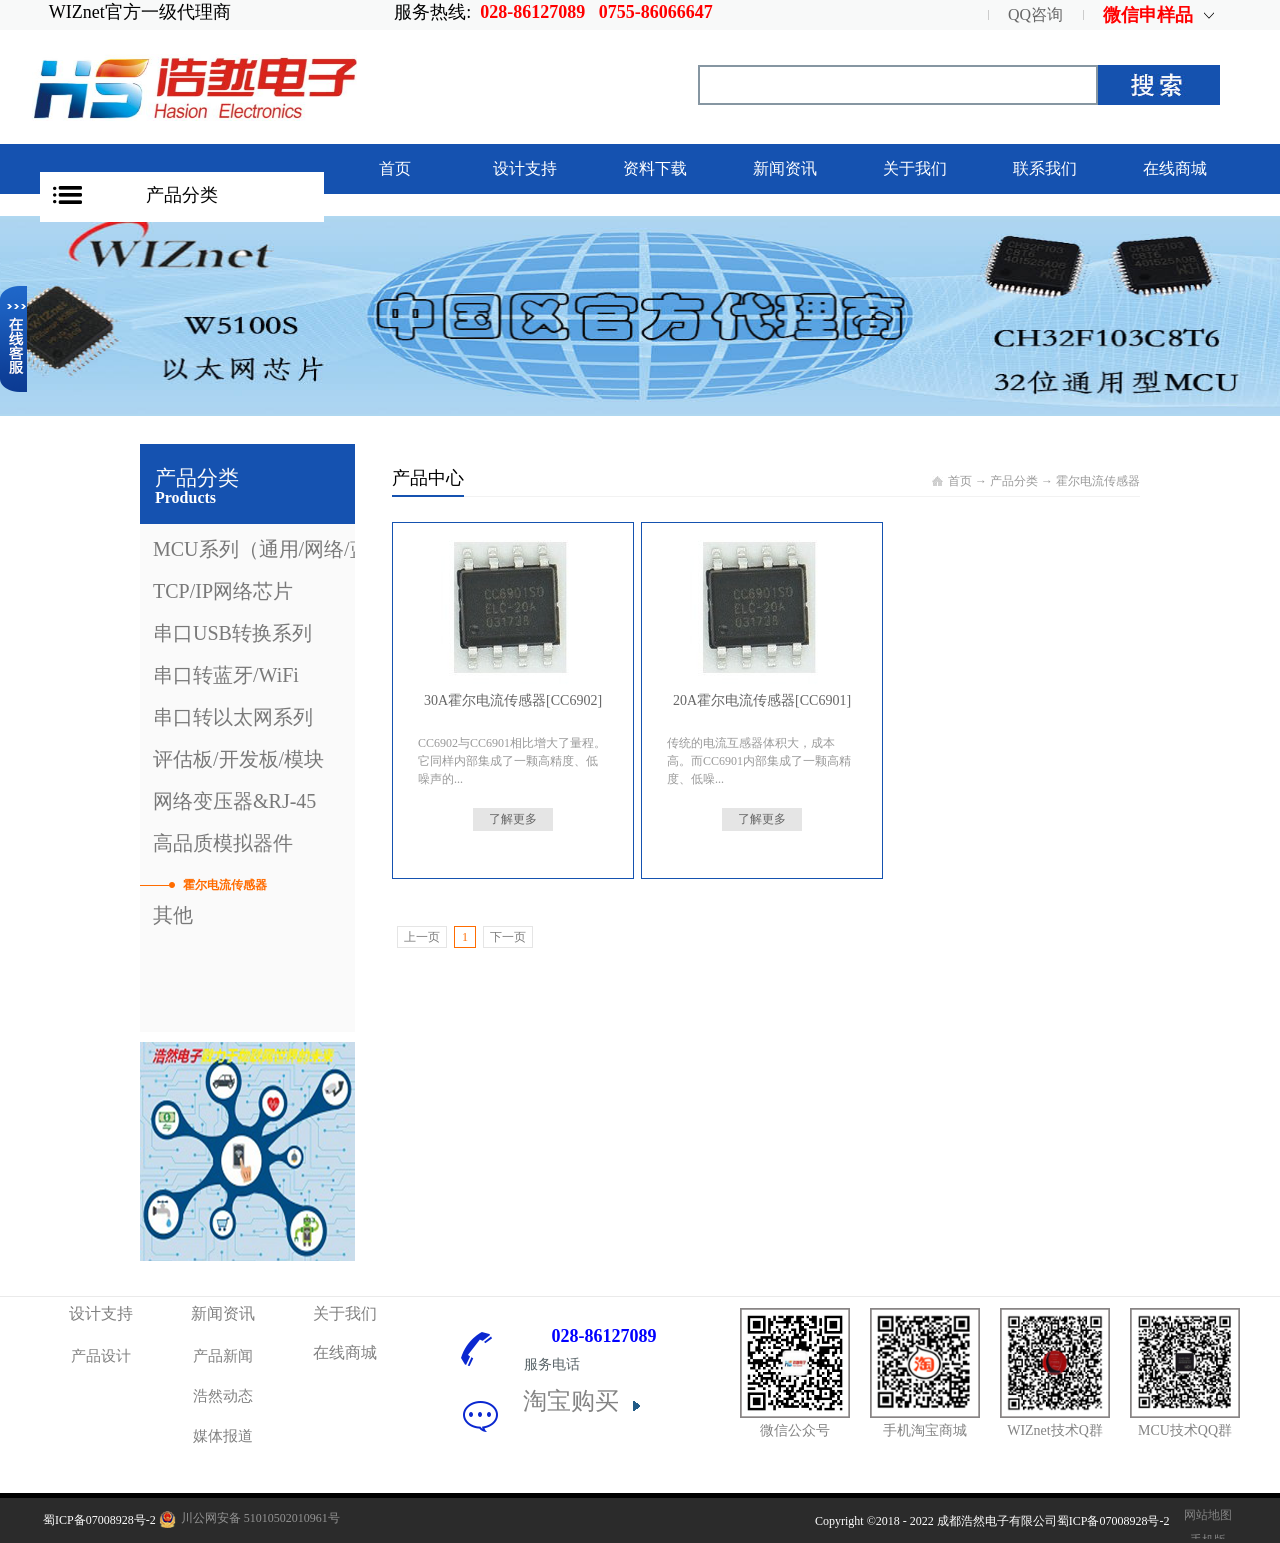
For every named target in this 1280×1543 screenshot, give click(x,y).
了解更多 (513, 819)
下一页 (508, 937)
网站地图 (1205, 1515)
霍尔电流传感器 (1098, 481)
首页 (395, 168)
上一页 (422, 937)
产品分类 (182, 195)
